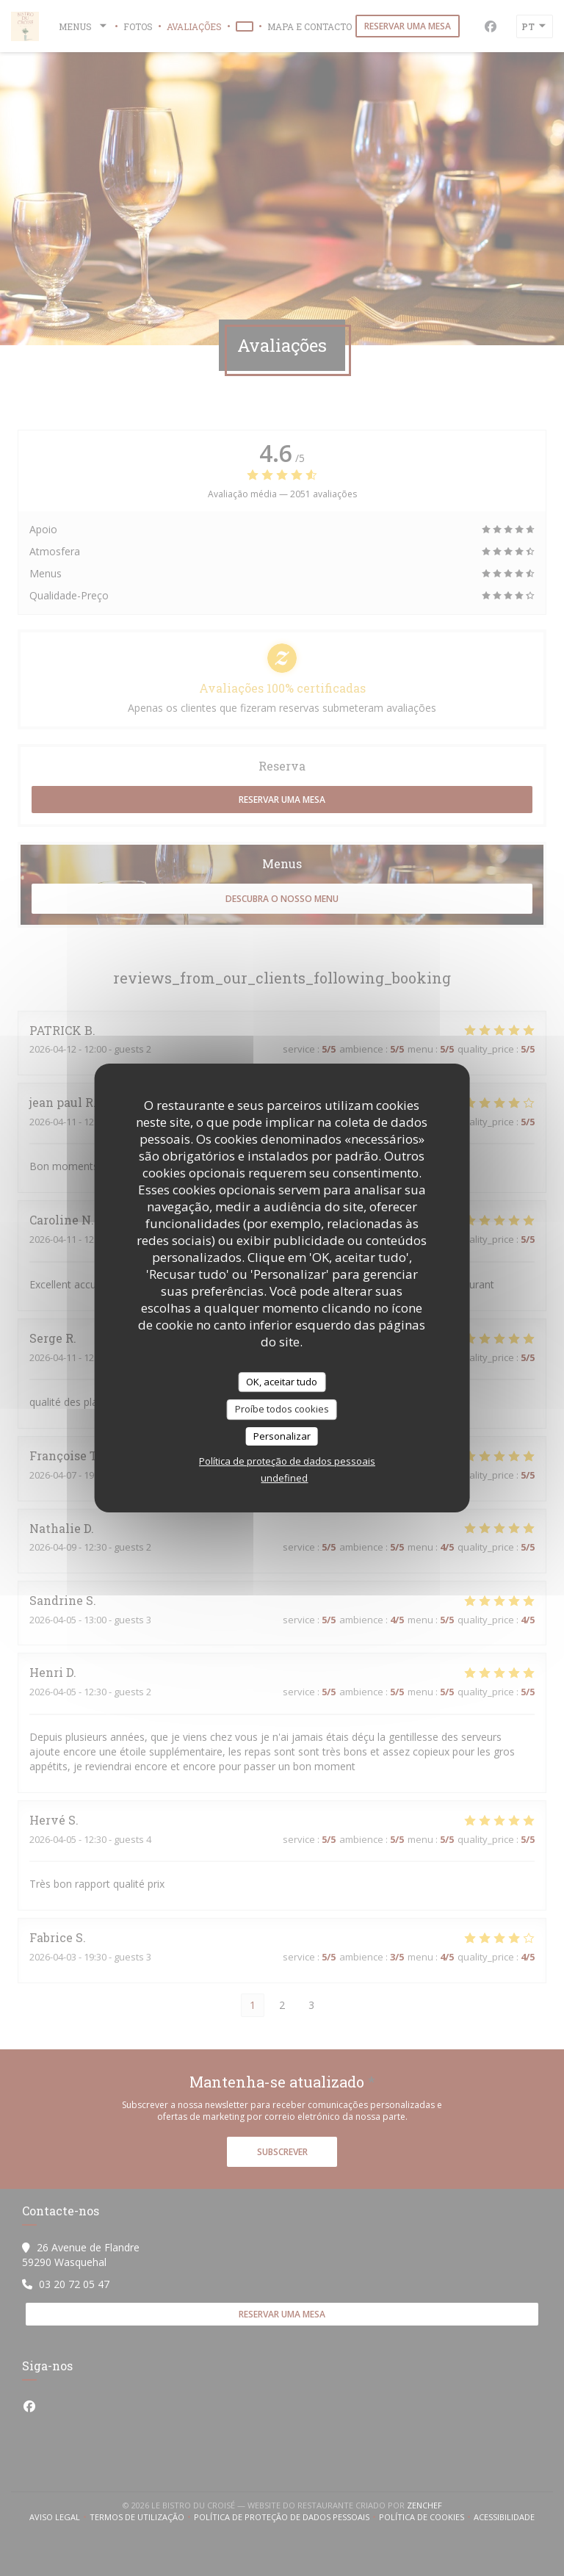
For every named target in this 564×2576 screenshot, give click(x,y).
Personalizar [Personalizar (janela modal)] (282, 1436)
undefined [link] (284, 1477)
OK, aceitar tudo (281, 1381)
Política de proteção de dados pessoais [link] (287, 1461)
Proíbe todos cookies (282, 1408)
